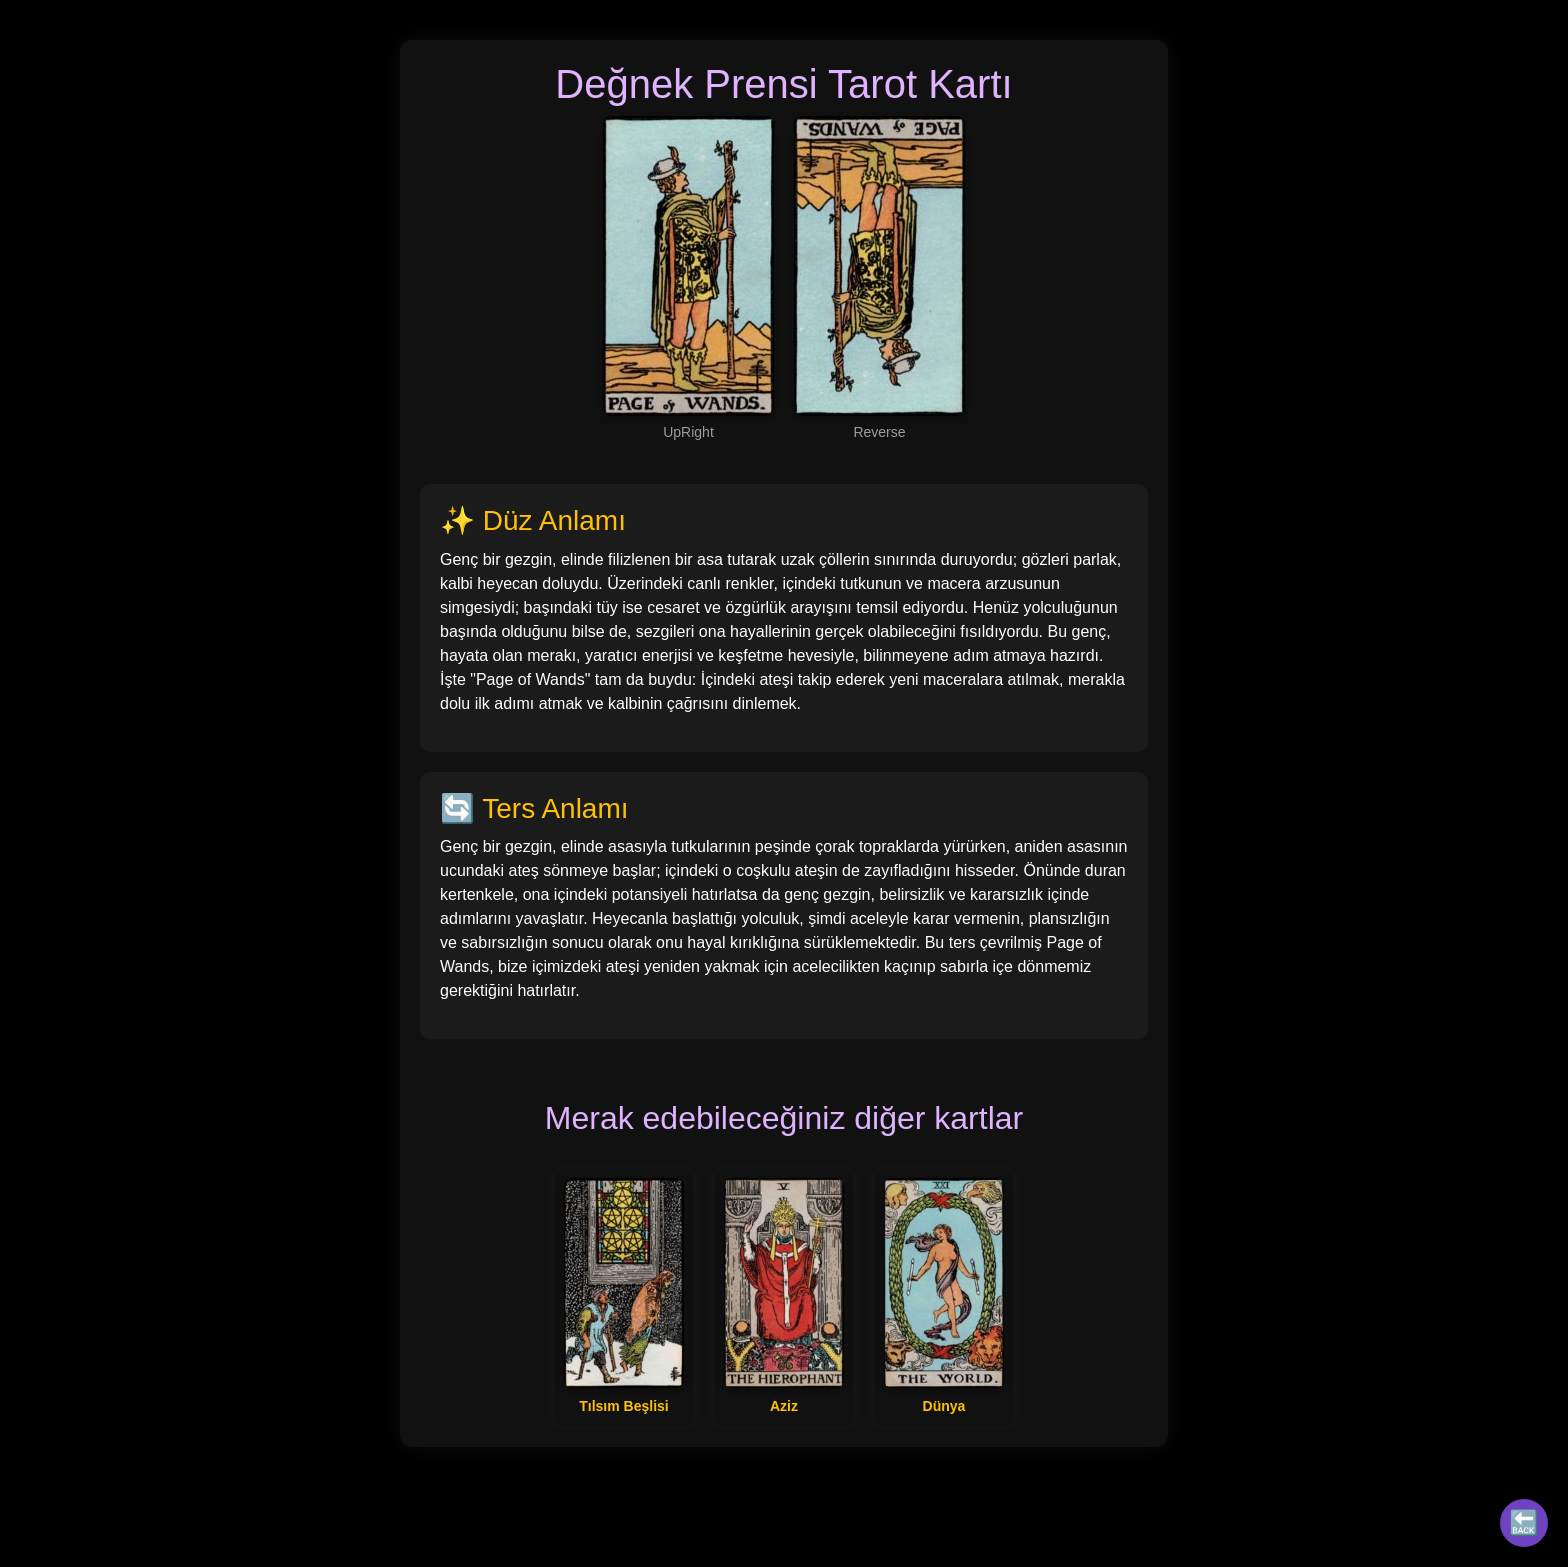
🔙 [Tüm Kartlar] (1524, 1522)
